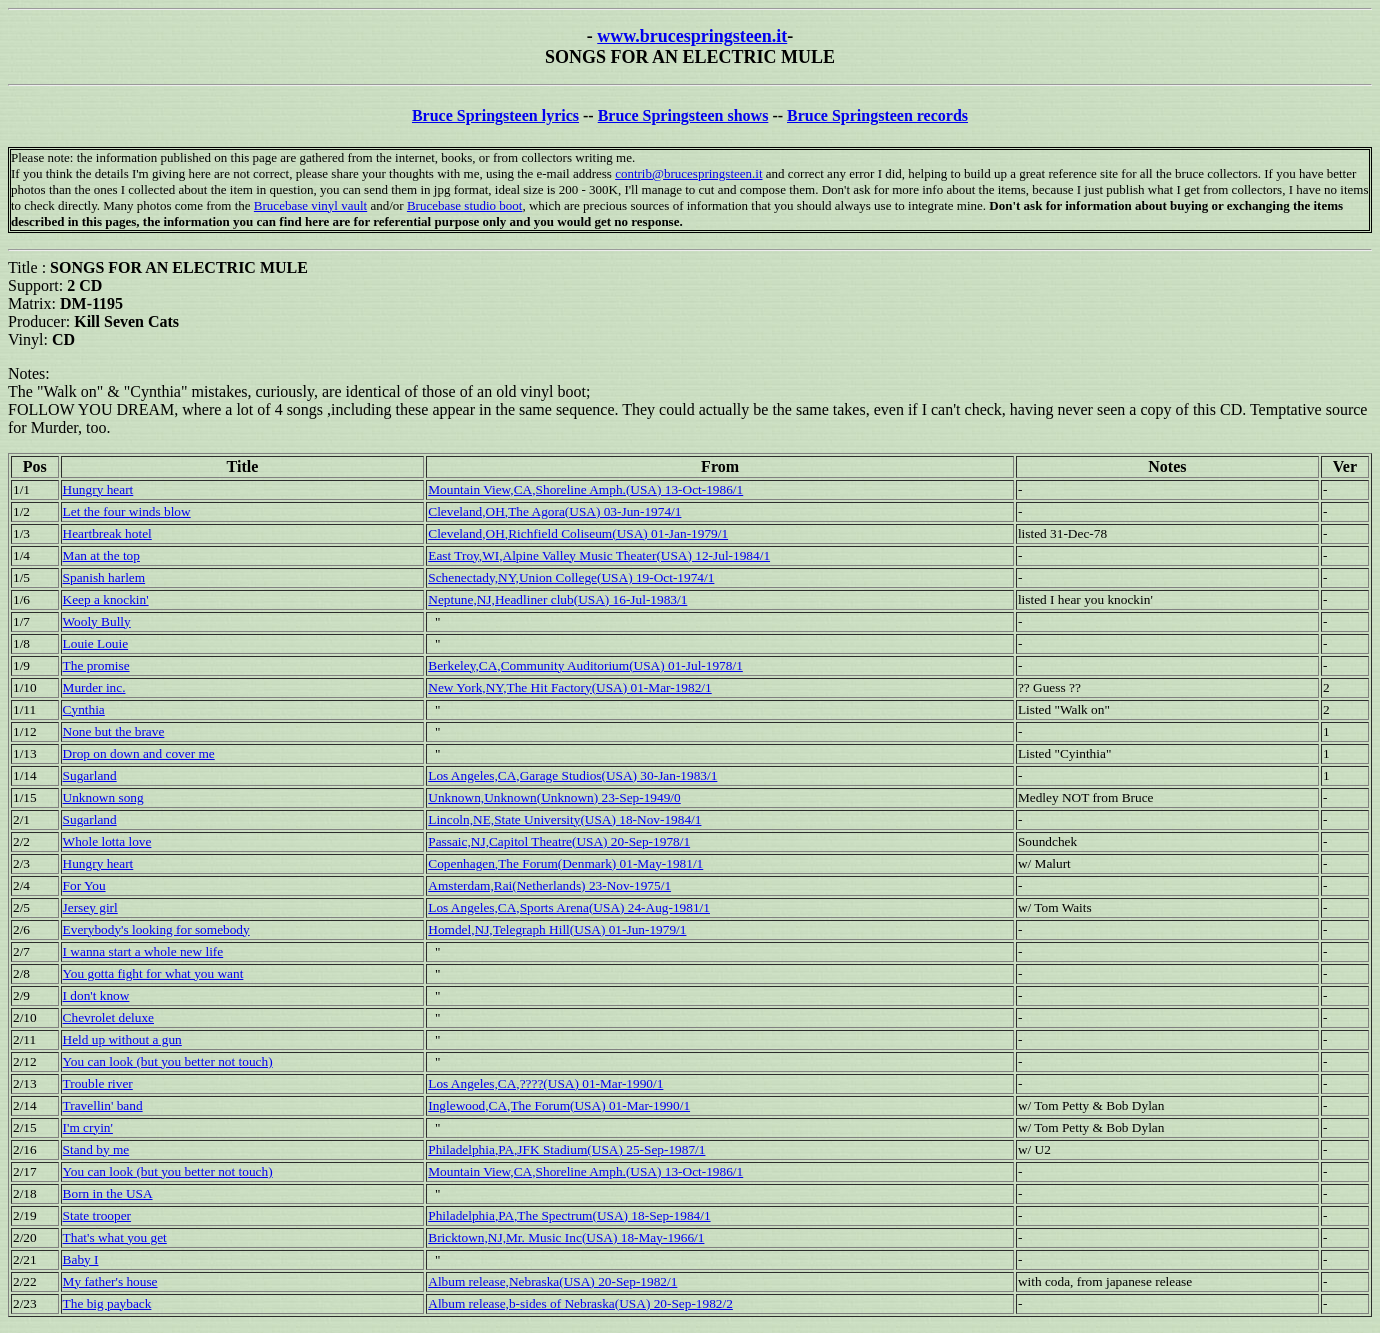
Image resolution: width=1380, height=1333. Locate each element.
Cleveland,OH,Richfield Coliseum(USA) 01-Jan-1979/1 (578, 533)
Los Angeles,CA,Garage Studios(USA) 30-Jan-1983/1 (572, 775)
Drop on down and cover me (139, 753)
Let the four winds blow (127, 511)
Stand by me (96, 1149)
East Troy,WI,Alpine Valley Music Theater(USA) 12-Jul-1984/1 (599, 555)
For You (84, 885)
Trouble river (98, 1083)
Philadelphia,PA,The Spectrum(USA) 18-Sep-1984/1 (569, 1215)
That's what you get (115, 1237)
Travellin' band (103, 1105)
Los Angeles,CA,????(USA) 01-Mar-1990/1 (545, 1083)
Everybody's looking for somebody (156, 929)
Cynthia (84, 709)
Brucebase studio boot (465, 205)
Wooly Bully (97, 621)
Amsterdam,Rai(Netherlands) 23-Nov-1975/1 (549, 885)
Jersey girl (90, 907)
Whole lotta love (107, 841)
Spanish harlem (104, 577)
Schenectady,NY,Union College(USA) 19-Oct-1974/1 (571, 577)
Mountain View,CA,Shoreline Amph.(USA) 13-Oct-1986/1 (585, 489)
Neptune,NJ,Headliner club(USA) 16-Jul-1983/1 (557, 599)
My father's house (110, 1281)
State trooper (97, 1215)
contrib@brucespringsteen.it (688, 173)
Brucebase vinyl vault (310, 205)
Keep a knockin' (106, 599)
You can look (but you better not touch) (168, 1061)
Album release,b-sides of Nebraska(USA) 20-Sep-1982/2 (580, 1303)
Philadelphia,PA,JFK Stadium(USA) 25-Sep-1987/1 (566, 1149)
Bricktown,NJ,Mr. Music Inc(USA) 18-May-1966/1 (566, 1237)
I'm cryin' (88, 1127)
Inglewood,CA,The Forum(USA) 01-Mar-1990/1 (559, 1105)
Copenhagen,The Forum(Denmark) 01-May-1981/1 (565, 863)
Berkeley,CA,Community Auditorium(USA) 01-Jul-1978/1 (585, 665)
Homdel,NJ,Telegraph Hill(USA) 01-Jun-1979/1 (557, 929)
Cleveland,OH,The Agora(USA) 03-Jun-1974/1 (554, 511)
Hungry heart (98, 489)
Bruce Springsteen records (877, 115)
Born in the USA (108, 1193)
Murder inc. (94, 687)
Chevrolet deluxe (108, 1017)
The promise (96, 665)
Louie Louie (96, 643)
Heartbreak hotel (107, 533)
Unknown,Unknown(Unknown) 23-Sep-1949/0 (554, 797)
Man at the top (101, 555)
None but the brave (114, 731)
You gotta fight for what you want (153, 973)
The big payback (107, 1303)
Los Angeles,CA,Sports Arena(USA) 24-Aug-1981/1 (569, 907)
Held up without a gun (122, 1039)
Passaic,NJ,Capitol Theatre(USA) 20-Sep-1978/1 (559, 841)
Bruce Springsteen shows (683, 115)
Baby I (81, 1259)
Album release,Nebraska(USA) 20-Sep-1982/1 (552, 1281)
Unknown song (103, 797)
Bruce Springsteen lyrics (495, 115)
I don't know (96, 995)
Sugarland (90, 775)
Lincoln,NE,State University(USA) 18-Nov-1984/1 (564, 819)
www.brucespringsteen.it (692, 36)
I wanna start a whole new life (143, 951)
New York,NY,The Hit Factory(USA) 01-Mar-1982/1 (569, 687)
